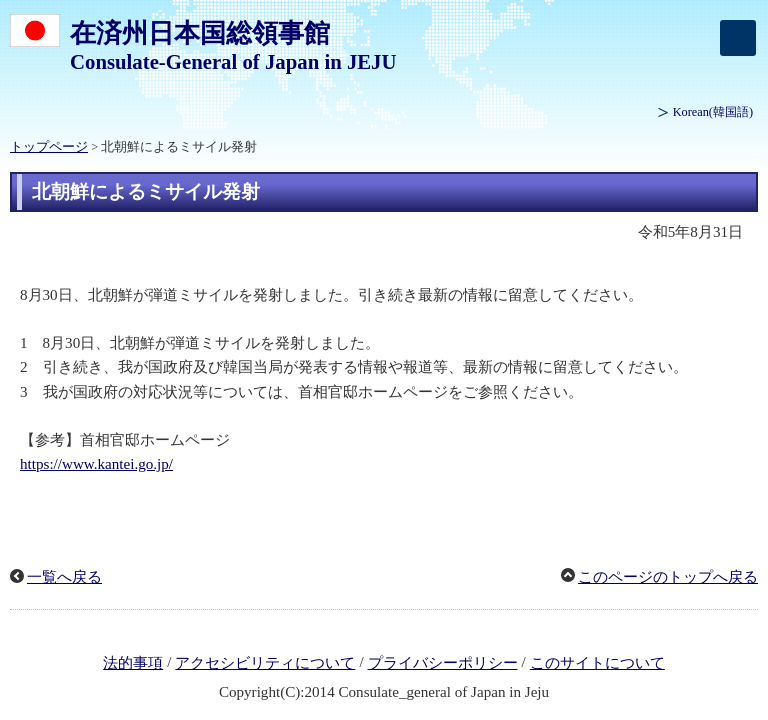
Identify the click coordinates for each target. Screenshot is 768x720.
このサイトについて (597, 663)
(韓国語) (713, 112)
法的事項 (133, 663)
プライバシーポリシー (443, 663)
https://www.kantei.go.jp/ (96, 464)
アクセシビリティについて (265, 663)
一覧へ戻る (64, 577)
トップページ (49, 147)
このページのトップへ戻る (668, 577)
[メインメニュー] (738, 38)
